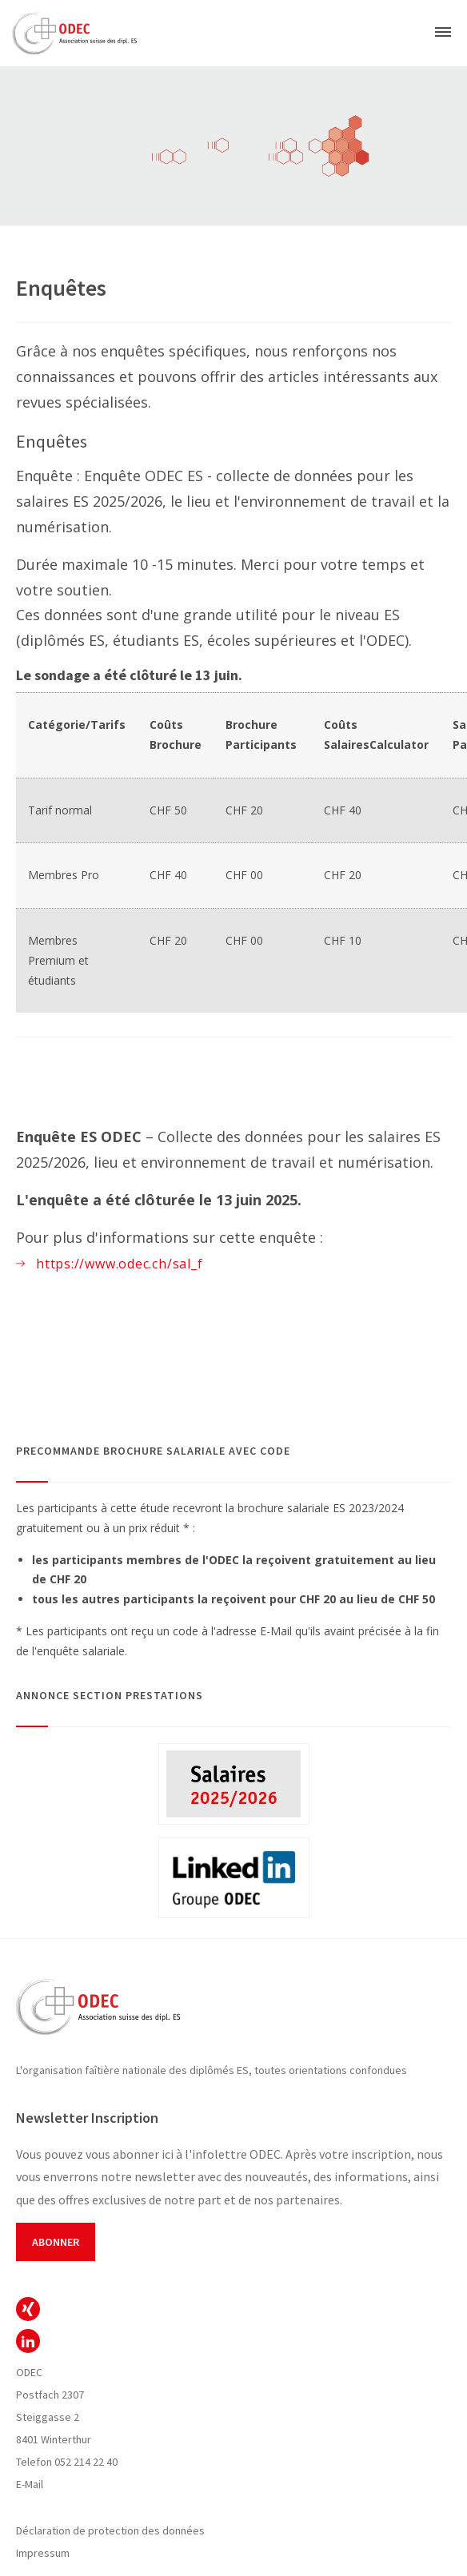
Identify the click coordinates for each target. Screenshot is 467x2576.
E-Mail (29, 2484)
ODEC (28, 2309)
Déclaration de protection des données (110, 2530)
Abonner (55, 2242)
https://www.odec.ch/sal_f (119, 1263)
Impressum (43, 2553)
